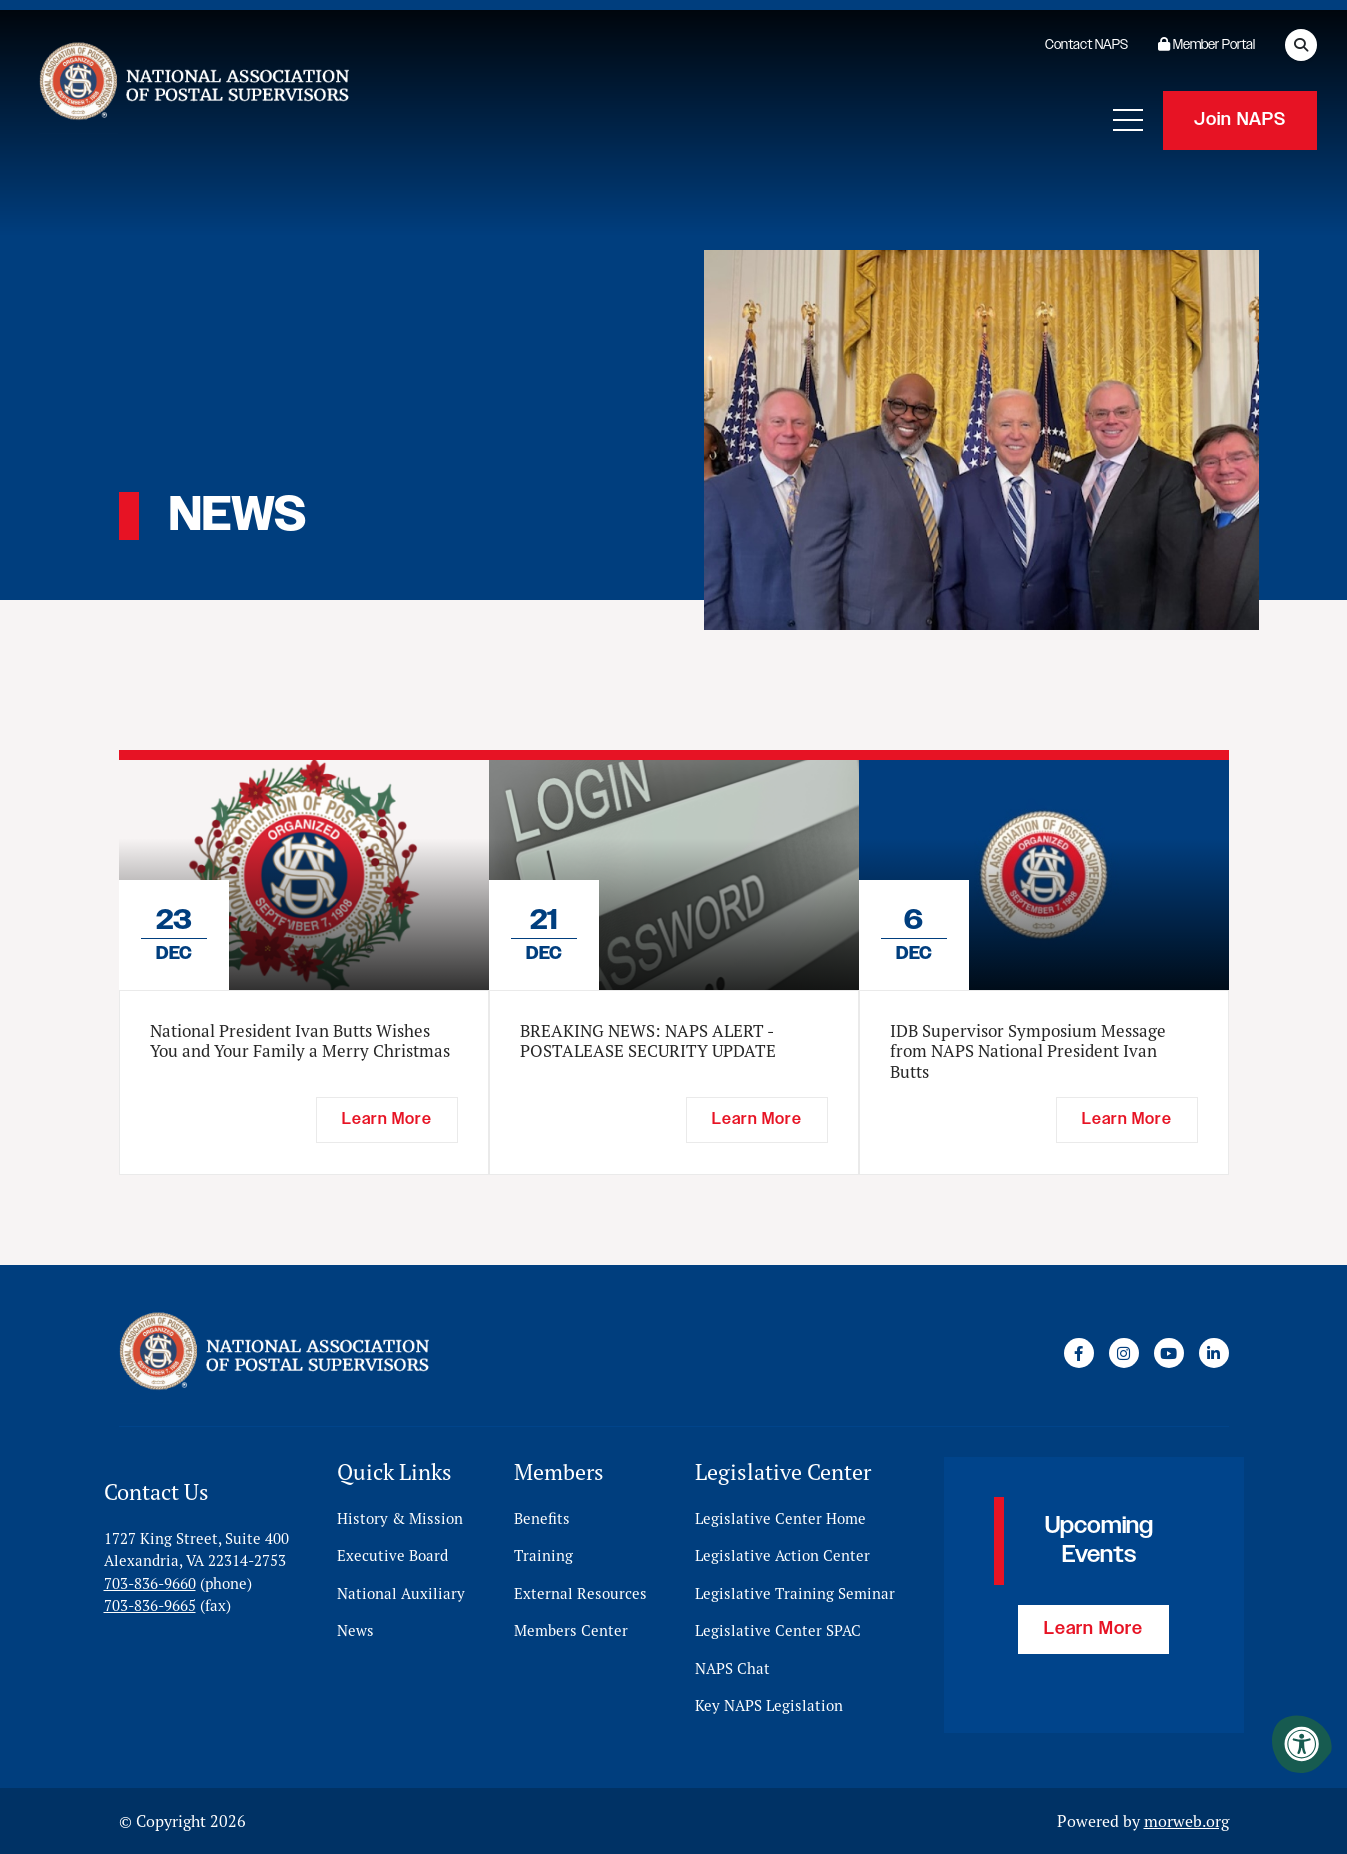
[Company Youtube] (1169, 1353)
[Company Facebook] (1079, 1353)
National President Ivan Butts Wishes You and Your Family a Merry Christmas (300, 1041)
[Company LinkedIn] (1214, 1353)
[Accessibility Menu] (1302, 1744)
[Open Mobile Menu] (1128, 120)
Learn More (1093, 1629)
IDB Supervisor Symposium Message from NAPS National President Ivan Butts (1028, 1051)
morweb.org (1186, 1821)
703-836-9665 (150, 1605)
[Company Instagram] (1124, 1353)
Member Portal (1206, 45)
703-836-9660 (150, 1583)
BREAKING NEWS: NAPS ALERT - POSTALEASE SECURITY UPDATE (648, 1041)
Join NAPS (1240, 120)
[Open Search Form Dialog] (1301, 45)
